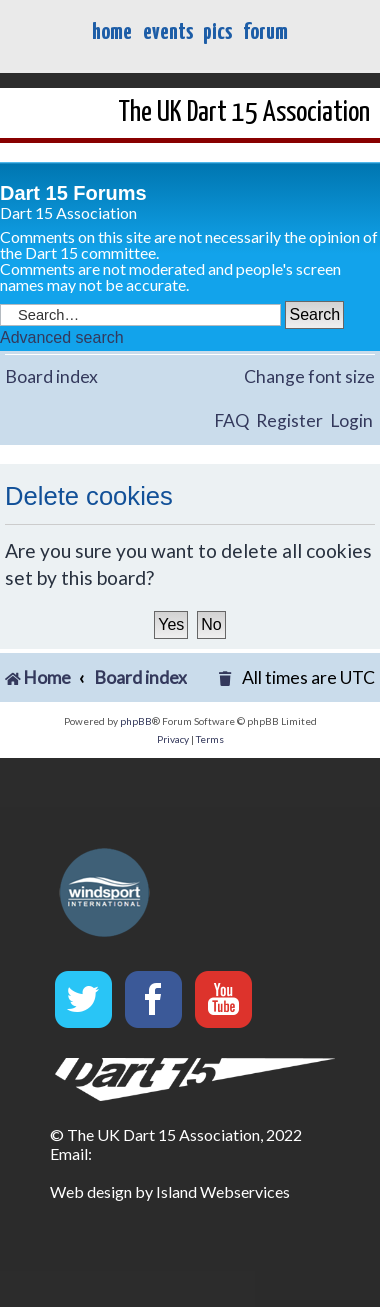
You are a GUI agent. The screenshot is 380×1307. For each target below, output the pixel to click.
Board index (51, 376)
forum (265, 32)
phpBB (136, 721)
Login (351, 420)
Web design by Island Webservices (170, 1191)
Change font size (309, 376)
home (112, 32)
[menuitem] (227, 678)
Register (289, 420)
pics (217, 32)
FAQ (231, 420)
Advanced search (62, 337)
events (168, 32)
